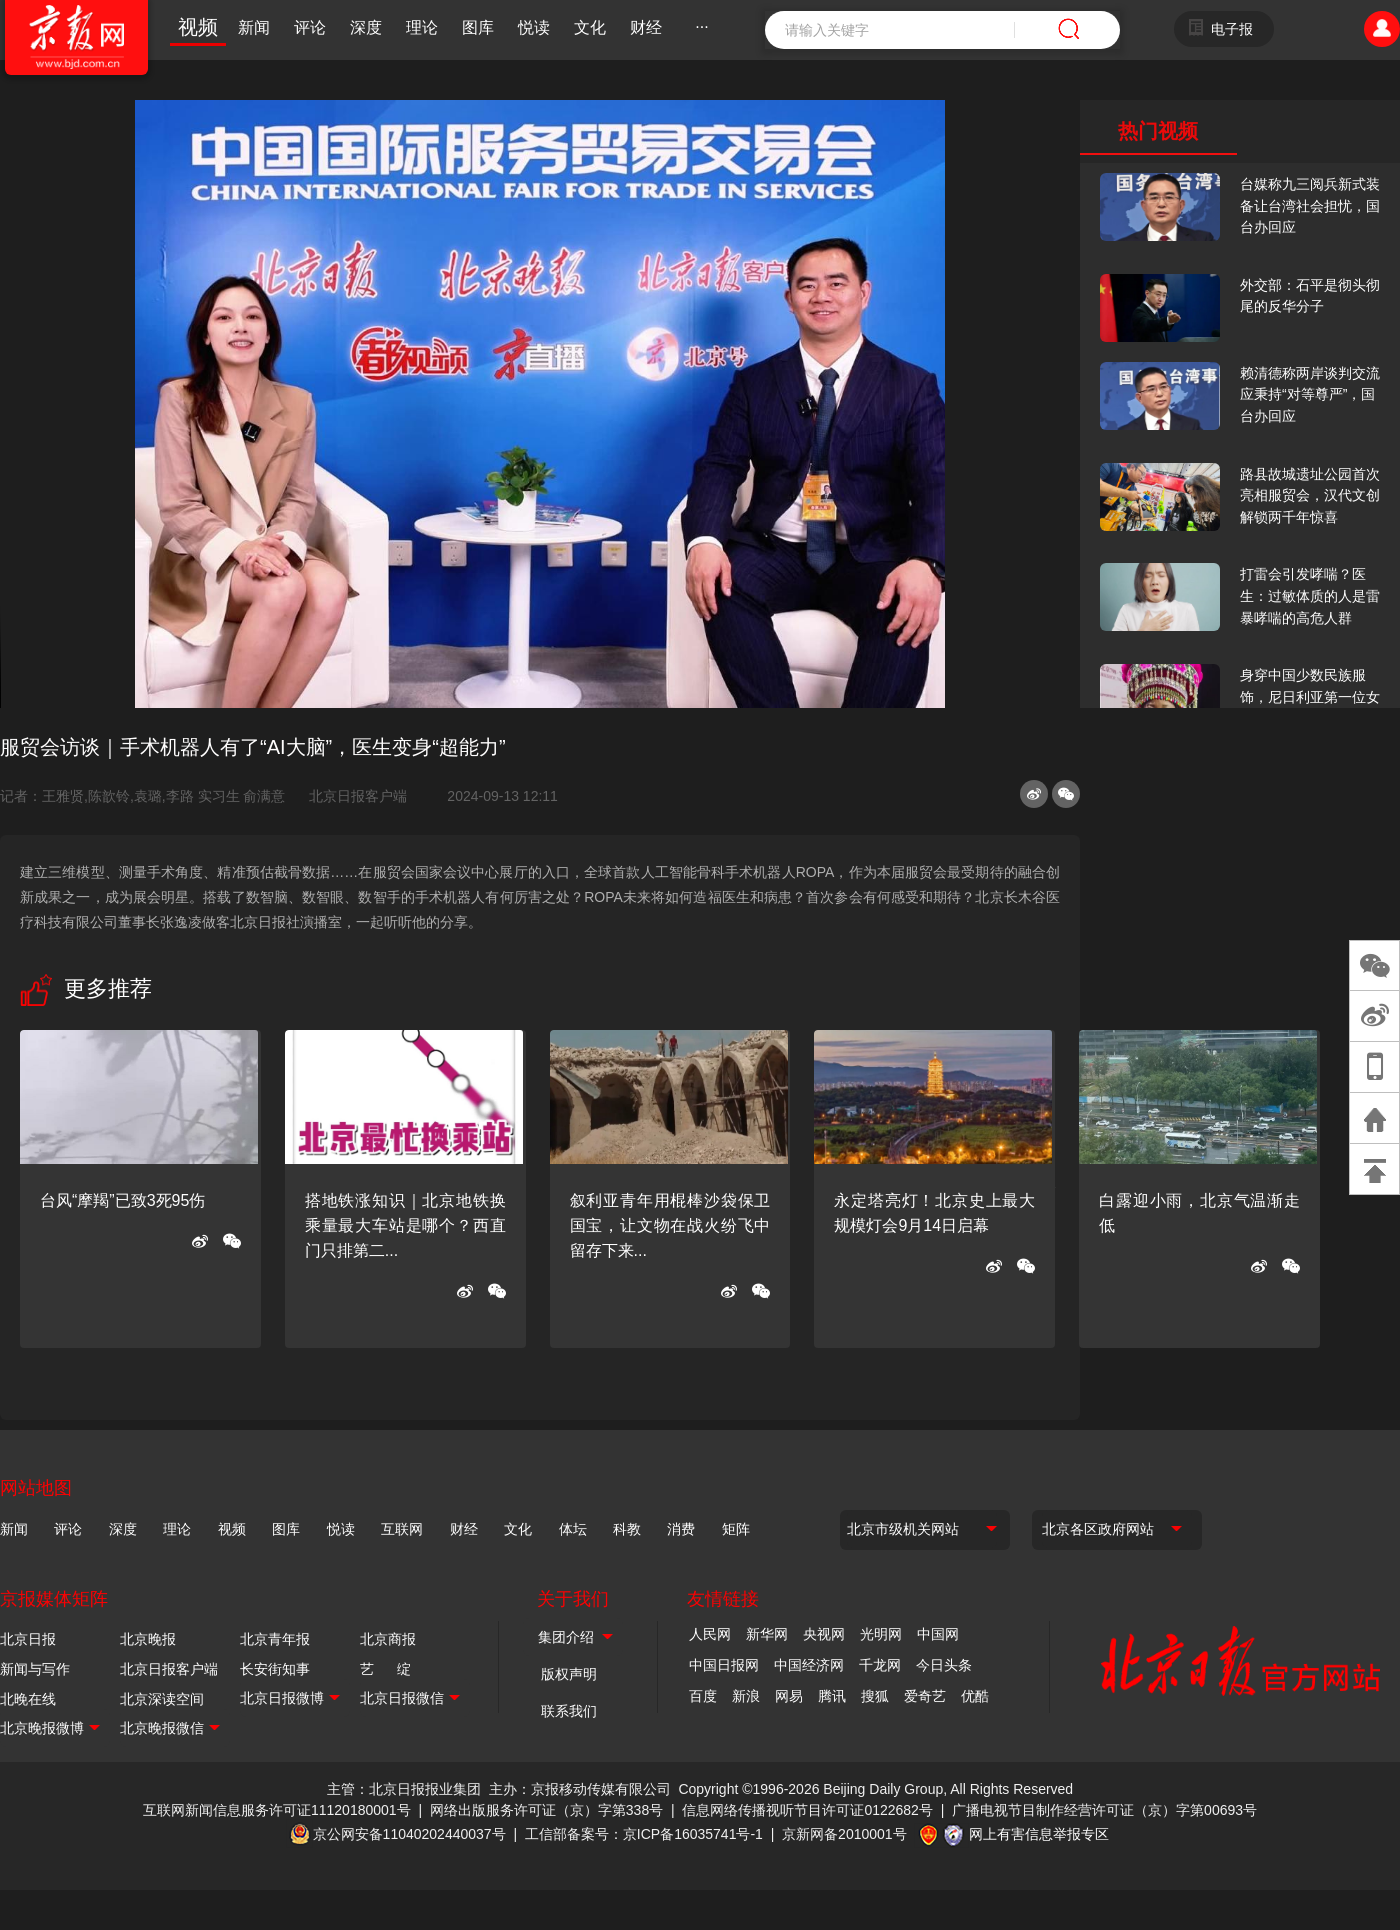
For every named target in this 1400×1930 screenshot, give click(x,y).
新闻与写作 (35, 1669)
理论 (422, 27)
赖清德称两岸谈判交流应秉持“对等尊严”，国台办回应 (1310, 394)
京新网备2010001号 (844, 1834)
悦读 (534, 27)
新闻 (254, 27)
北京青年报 (275, 1639)
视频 (198, 27)
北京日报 (28, 1639)
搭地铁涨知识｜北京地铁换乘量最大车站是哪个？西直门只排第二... (405, 1225)
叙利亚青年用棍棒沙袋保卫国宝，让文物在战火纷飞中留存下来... (670, 1225)
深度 (366, 27)
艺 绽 (385, 1669)
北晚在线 (28, 1699)
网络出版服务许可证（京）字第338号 (546, 1810)
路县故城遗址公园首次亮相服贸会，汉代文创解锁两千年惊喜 (1310, 495)
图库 (478, 27)
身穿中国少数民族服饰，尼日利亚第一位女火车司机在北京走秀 (1310, 696)
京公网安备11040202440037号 (409, 1834)
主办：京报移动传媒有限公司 (580, 1789)
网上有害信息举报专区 (1039, 1834)
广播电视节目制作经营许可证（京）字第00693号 (1104, 1810)
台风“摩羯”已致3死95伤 (122, 1200)
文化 (590, 27)
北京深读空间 (162, 1699)
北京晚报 (148, 1639)
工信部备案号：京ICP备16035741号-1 (644, 1834)
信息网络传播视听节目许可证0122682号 (807, 1810)
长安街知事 (275, 1669)
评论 (310, 27)
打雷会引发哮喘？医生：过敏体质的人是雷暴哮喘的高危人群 (1310, 595)
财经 (646, 27)
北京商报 (388, 1639)
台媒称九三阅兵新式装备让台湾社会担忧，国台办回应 (1310, 205)
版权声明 (569, 1674)
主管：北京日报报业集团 (404, 1789)
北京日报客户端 (358, 796)
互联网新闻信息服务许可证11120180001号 (277, 1810)
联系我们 (569, 1711)
